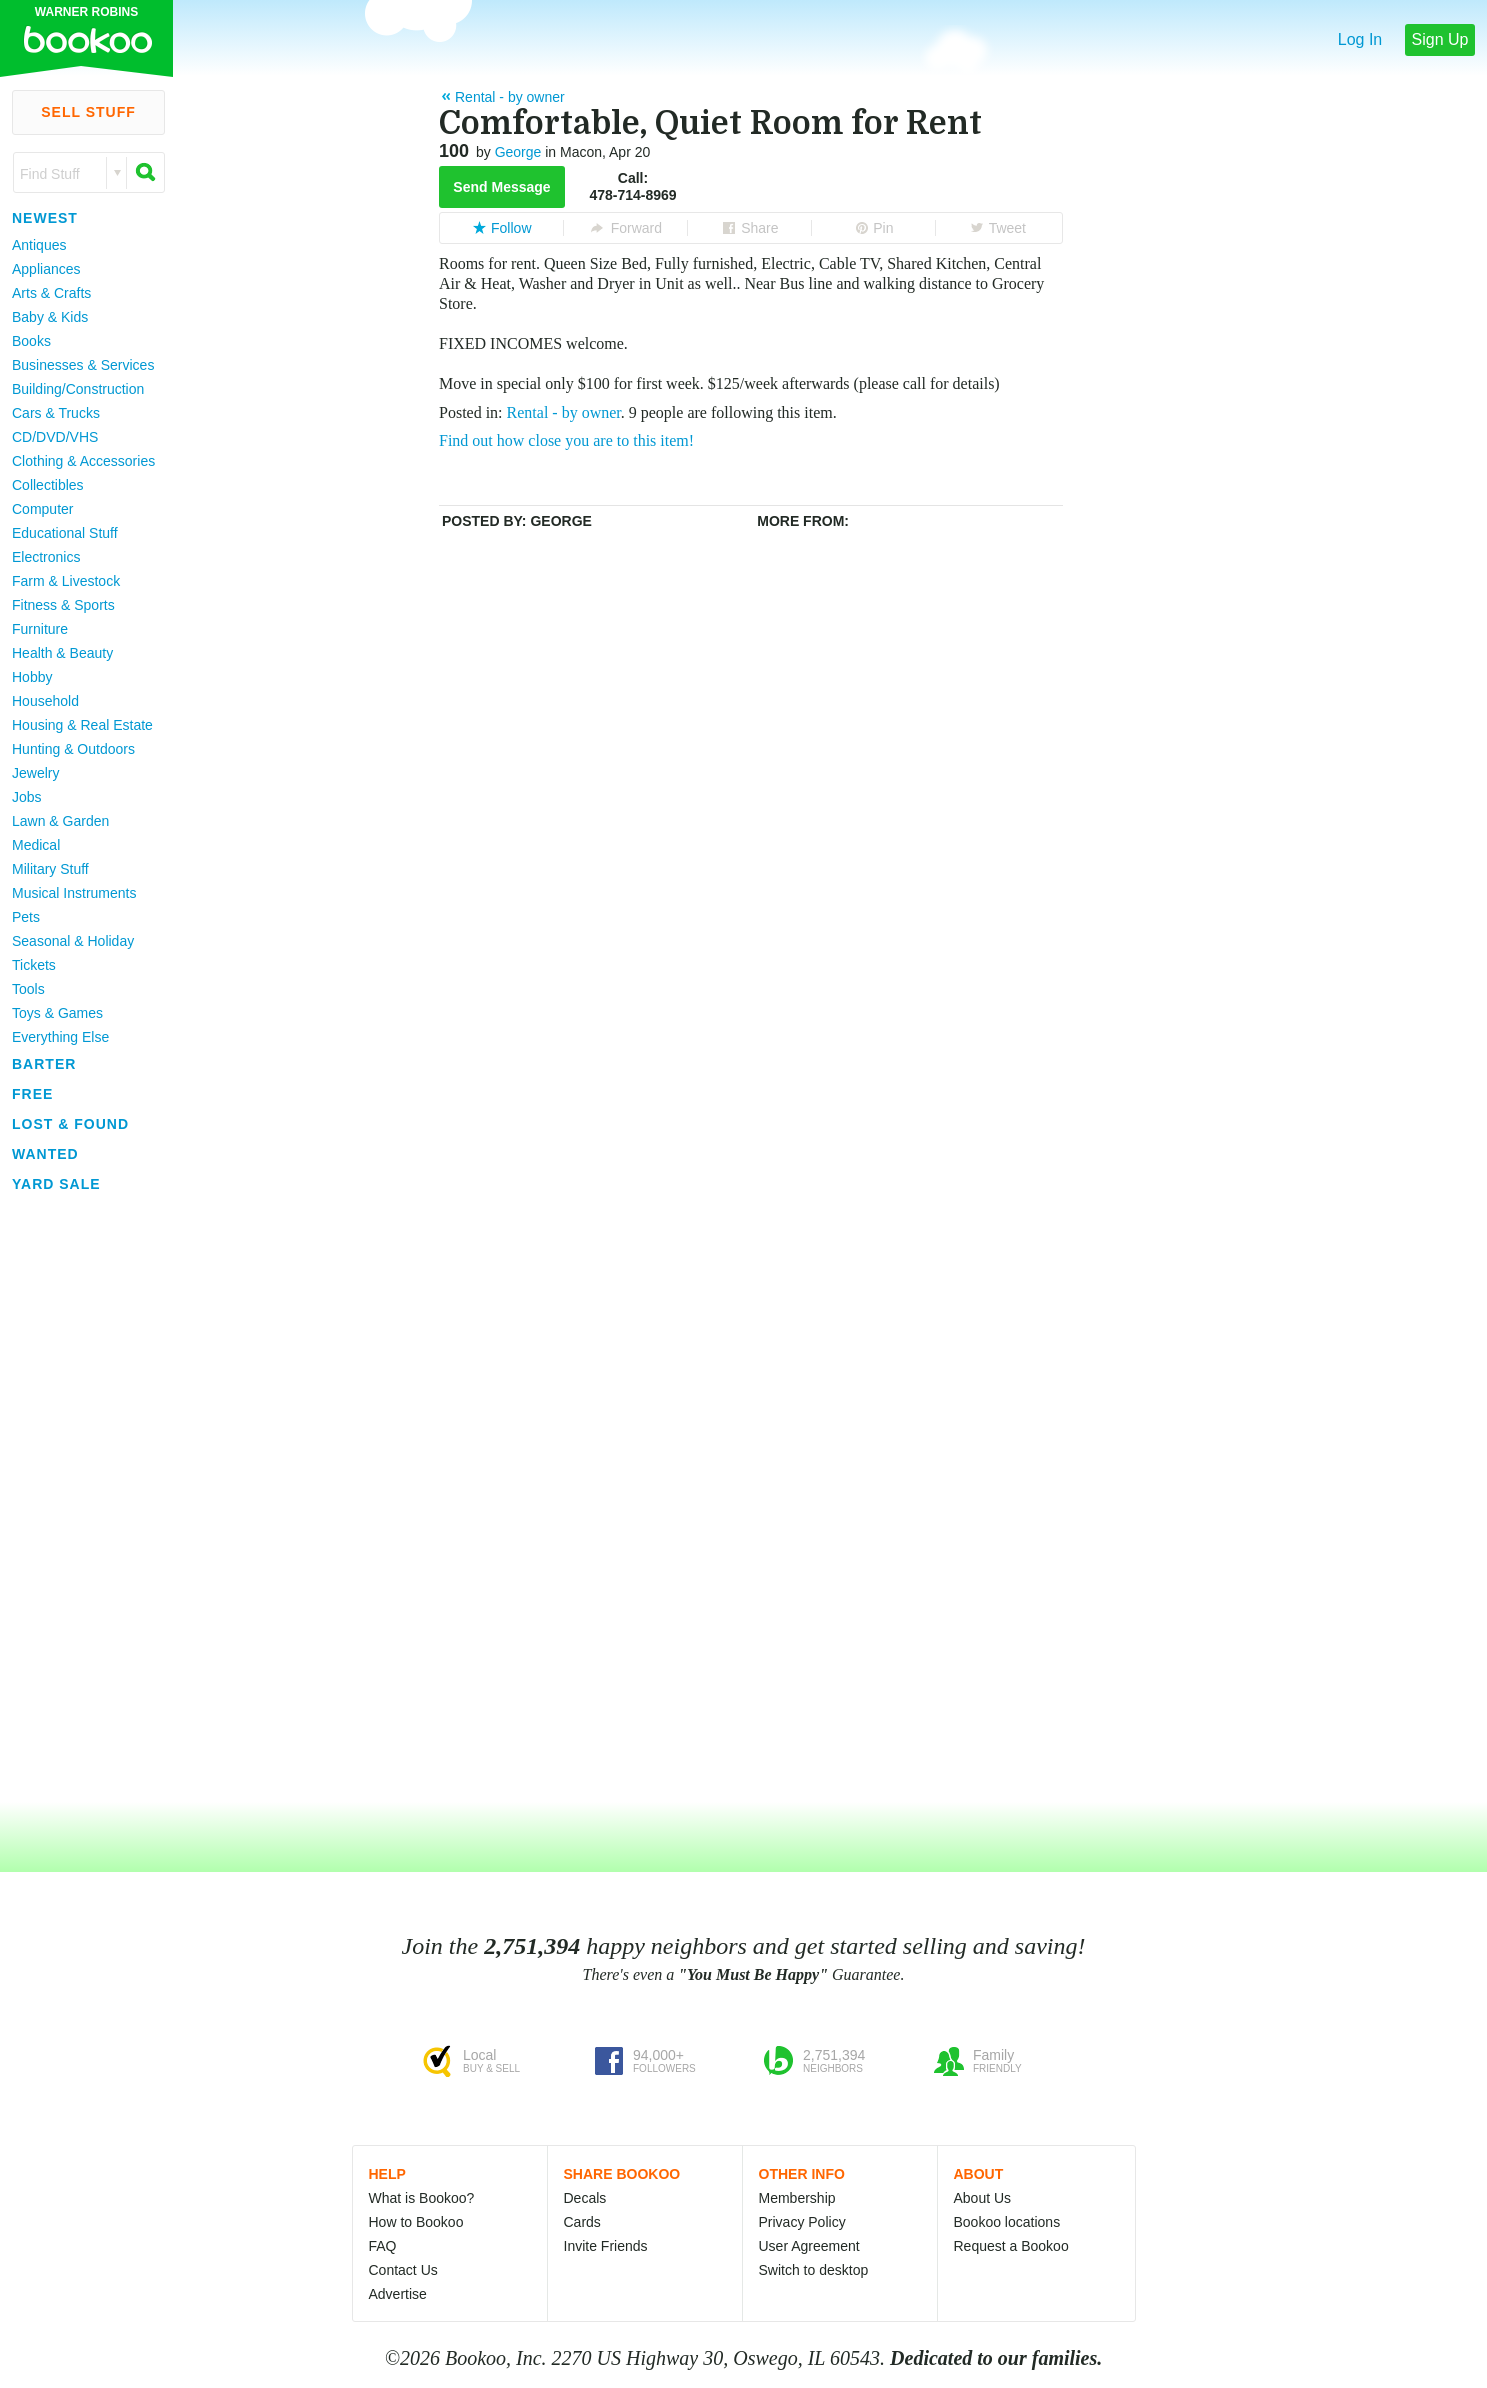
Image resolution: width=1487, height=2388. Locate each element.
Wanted (45, 1154)
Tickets (34, 965)
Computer (42, 509)
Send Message (501, 187)
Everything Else (60, 1037)
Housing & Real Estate (82, 725)
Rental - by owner (564, 412)
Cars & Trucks (56, 413)
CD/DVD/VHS (55, 437)
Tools (28, 989)
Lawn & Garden (60, 821)
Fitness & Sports (63, 605)
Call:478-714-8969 (632, 186)
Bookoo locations (1007, 2222)
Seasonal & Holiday (73, 941)
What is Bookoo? (422, 2198)
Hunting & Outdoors (73, 749)
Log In (1360, 39)
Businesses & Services (83, 365)
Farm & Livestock (66, 581)
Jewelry (35, 773)
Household (45, 701)
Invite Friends (606, 2246)
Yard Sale (56, 1184)
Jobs (27, 797)
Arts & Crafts (51, 293)
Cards (582, 2222)
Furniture (40, 629)
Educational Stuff (65, 533)
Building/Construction (78, 389)
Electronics (46, 557)
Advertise (398, 2294)
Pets (26, 917)
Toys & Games (57, 1013)
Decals (585, 2198)
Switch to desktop (814, 2270)
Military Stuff (50, 869)
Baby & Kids (50, 317)
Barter (44, 1064)
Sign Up (1440, 39)
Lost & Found (70, 1124)
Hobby (32, 677)
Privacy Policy (802, 2222)
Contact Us (403, 2270)
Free (32, 1094)
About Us (983, 2198)
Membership (797, 2198)
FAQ (383, 2246)
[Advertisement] (80, 1499)
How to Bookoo (416, 2222)
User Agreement (809, 2246)
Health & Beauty (62, 653)
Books (31, 341)
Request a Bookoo (1011, 2246)
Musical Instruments (74, 893)
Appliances (46, 269)
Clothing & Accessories (83, 461)
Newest (45, 218)
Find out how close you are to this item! (566, 440)
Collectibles (48, 485)
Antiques (39, 245)
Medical (36, 845)
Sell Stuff (88, 112)
